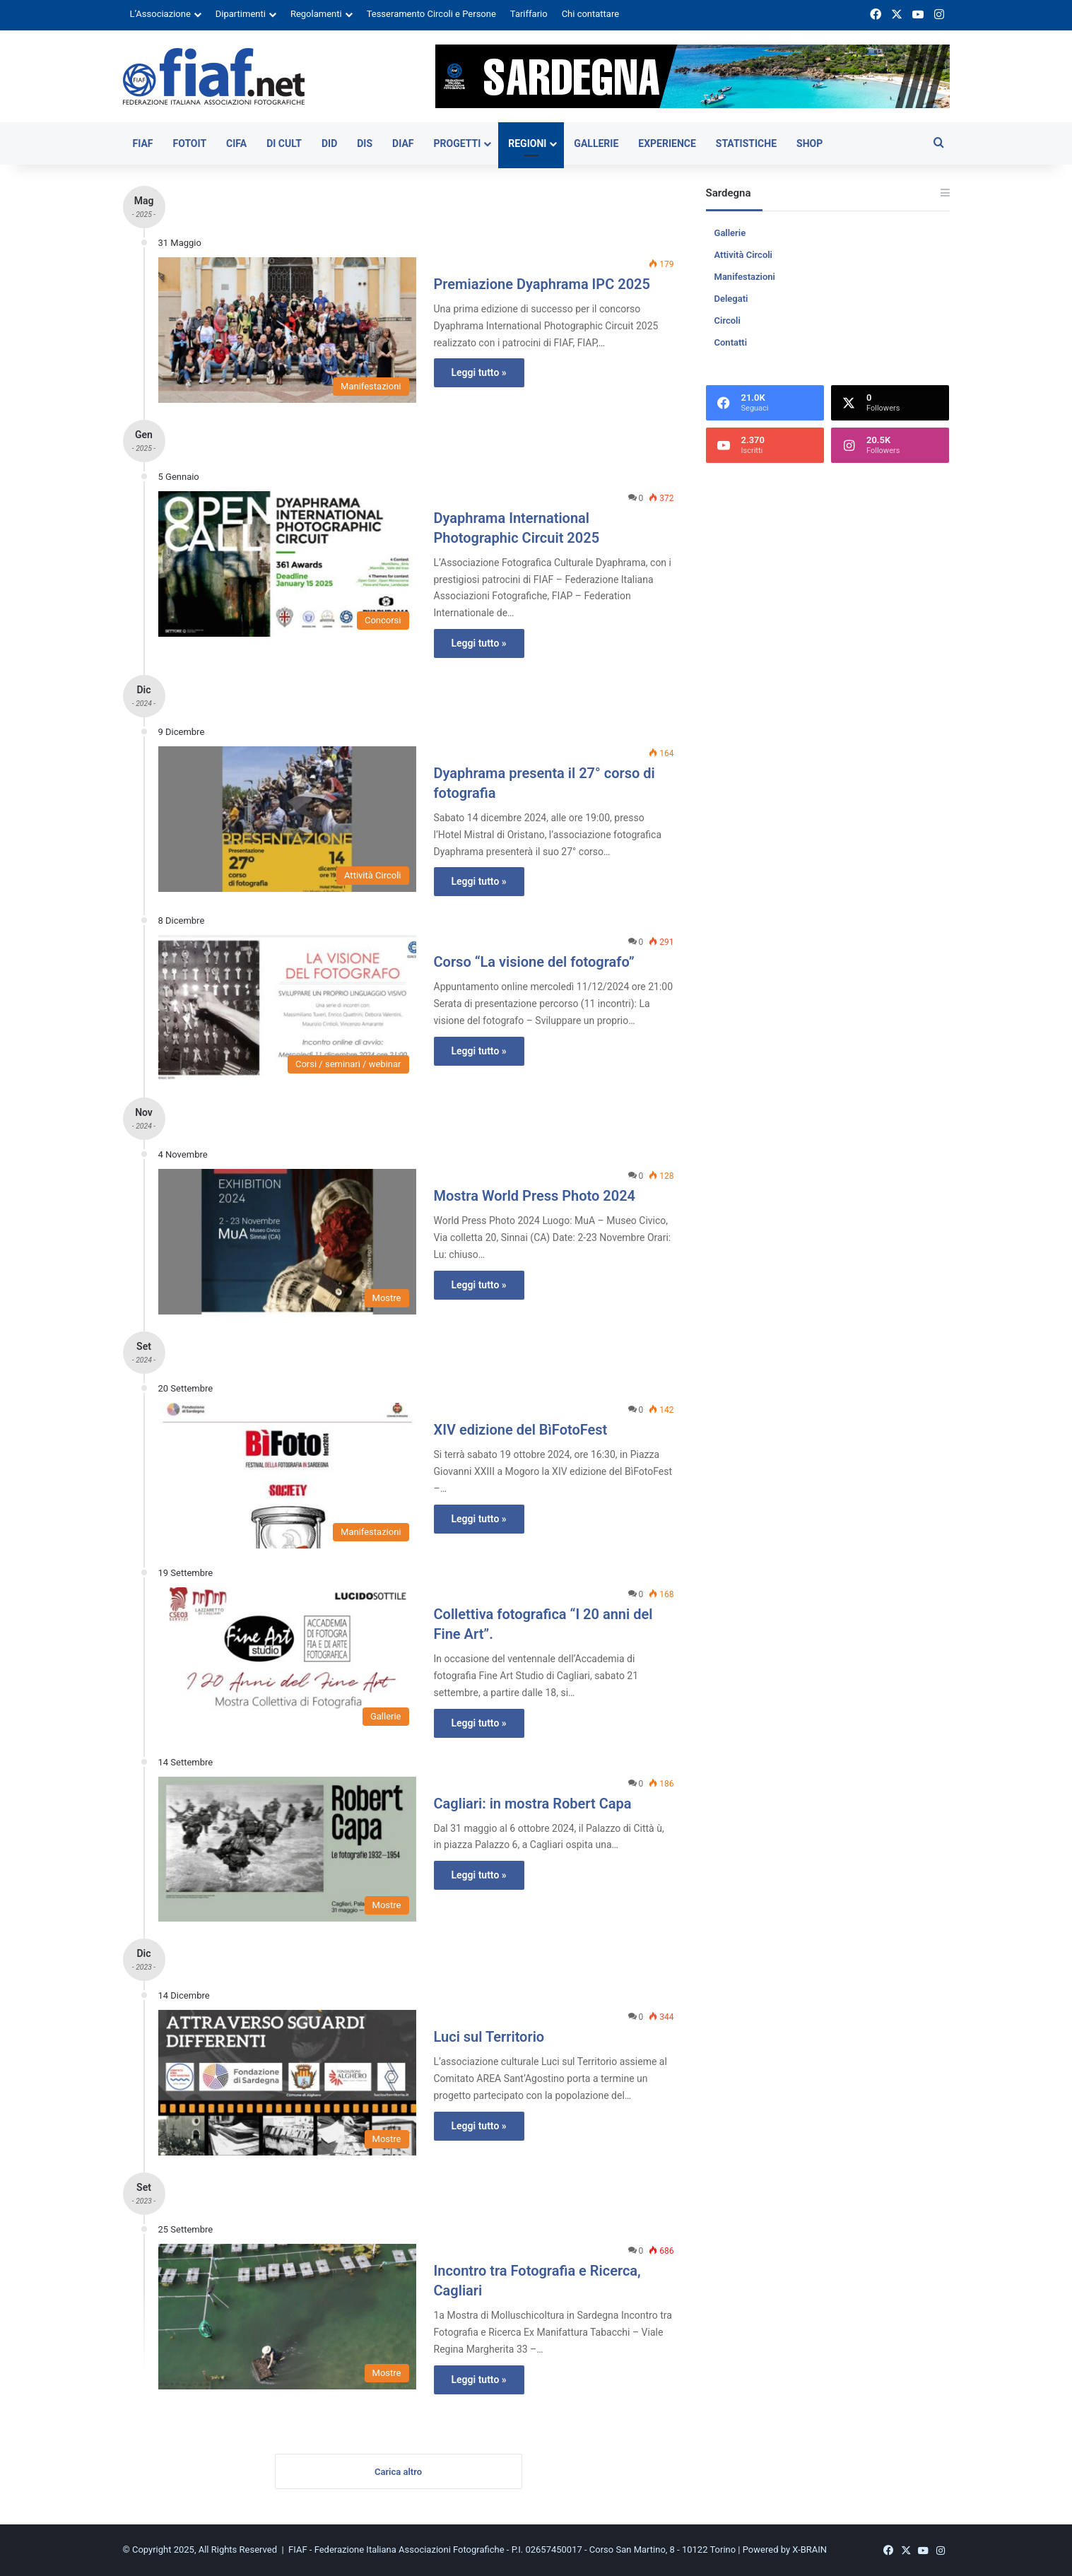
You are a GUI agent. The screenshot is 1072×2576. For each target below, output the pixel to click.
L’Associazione (160, 13)
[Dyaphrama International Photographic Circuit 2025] (287, 564)
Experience (667, 143)
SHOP (809, 143)
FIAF (143, 143)
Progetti (457, 143)
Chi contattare (591, 13)
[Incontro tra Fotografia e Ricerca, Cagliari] (287, 2316)
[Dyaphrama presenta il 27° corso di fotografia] (287, 819)
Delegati (731, 298)
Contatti (731, 342)
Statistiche (746, 143)
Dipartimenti (241, 13)
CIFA (236, 143)
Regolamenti (316, 13)
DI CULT (284, 143)
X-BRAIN (809, 2550)
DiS (364, 143)
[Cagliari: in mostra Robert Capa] (287, 1849)
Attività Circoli (743, 254)
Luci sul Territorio (489, 2036)
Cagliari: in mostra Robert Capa (533, 1803)
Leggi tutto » (479, 372)
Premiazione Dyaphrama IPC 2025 (542, 284)
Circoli (727, 320)
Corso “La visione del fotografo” (534, 961)
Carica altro (398, 2472)
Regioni (527, 143)
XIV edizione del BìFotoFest (521, 1429)
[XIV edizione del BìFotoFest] (287, 1475)
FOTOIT (190, 143)
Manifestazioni (744, 276)
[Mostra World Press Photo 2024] (287, 1242)
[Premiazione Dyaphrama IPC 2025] (287, 330)
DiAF (402, 143)
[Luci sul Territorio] (287, 2083)
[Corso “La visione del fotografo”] (287, 1008)
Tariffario (529, 13)
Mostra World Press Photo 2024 (535, 1195)
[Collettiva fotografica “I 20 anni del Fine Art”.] (287, 1660)
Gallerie (596, 143)
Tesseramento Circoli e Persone (431, 13)
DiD (329, 143)
